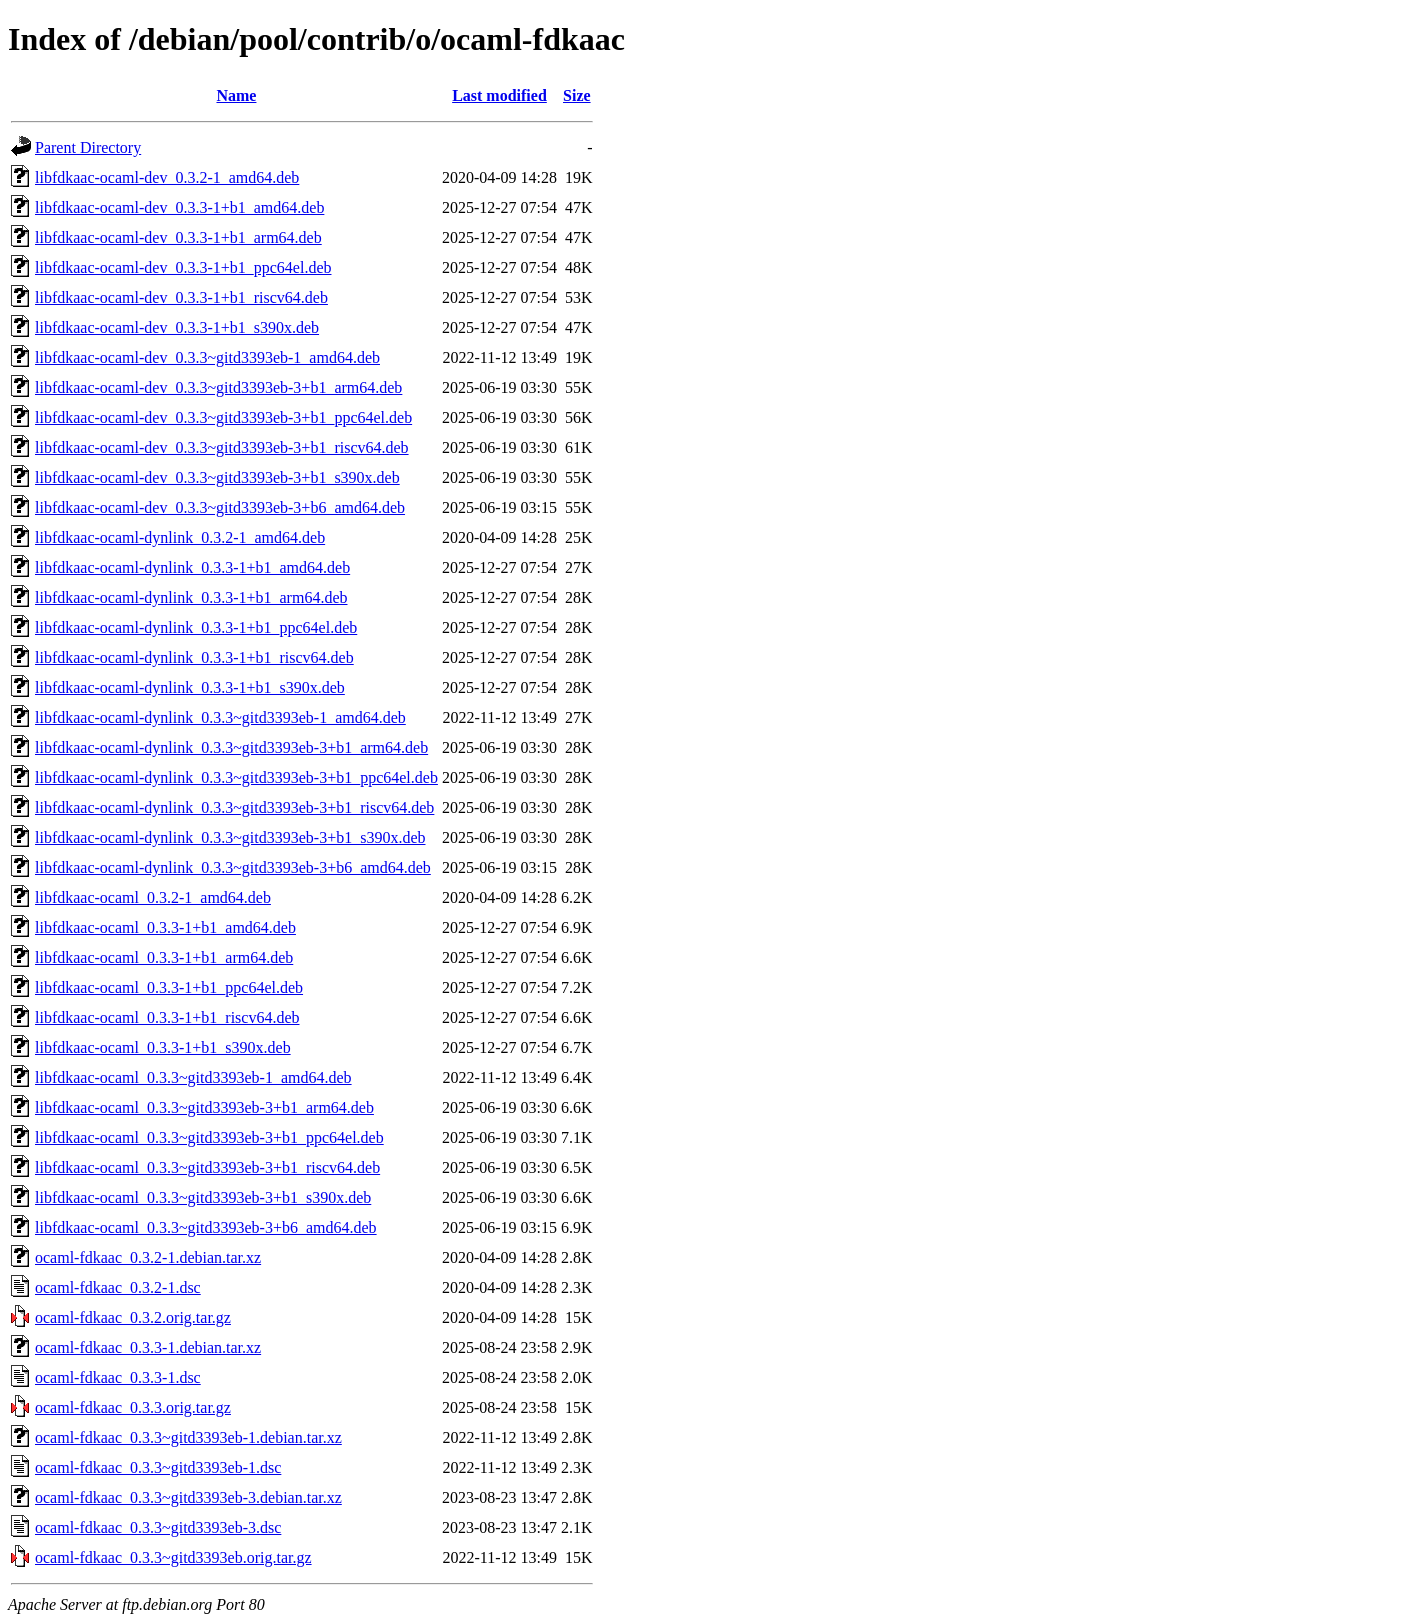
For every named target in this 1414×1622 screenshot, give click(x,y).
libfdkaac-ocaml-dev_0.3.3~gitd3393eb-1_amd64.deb (207, 357)
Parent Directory (88, 147)
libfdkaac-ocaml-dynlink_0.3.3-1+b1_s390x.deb (190, 687)
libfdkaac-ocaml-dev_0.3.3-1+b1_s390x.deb (177, 327)
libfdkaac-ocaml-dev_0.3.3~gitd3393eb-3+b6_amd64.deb (220, 507)
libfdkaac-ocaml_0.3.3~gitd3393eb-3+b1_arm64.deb (204, 1107)
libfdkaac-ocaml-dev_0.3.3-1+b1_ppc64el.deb (183, 267)
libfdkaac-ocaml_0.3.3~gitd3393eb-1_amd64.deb (193, 1077)
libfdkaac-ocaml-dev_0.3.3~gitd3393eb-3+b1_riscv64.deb (222, 447)
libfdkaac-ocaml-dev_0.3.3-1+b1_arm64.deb (178, 237)
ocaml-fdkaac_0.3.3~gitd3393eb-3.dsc (158, 1527)
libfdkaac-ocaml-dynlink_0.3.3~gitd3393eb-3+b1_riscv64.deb (234, 807)
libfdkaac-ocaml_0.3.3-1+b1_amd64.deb (165, 927)
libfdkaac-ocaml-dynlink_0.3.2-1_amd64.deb (180, 537)
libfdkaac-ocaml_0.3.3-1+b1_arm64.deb (164, 957)
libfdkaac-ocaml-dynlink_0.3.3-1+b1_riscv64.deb (194, 657)
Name (236, 95)
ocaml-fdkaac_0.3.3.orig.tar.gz (133, 1407)
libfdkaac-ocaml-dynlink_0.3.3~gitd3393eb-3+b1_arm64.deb (231, 747)
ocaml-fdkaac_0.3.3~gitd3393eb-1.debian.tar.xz (188, 1437)
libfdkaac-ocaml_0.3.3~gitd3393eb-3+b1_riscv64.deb (207, 1167)
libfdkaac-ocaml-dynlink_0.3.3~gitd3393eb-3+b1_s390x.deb (230, 837)
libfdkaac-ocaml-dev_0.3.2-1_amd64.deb (167, 177)
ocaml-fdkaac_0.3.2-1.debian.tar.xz (148, 1257)
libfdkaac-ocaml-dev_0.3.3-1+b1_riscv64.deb (181, 297)
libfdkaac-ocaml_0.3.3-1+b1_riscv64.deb (167, 1017)
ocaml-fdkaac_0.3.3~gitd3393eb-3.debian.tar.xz (188, 1497)
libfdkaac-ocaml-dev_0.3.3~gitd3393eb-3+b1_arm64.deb (218, 387)
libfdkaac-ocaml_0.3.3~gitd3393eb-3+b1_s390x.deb (203, 1197)
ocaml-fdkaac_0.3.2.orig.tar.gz (133, 1317)
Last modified (499, 95)
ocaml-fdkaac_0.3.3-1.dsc (118, 1377)
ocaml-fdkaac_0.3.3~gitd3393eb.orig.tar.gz (173, 1557)
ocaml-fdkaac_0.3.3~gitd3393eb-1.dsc (158, 1467)
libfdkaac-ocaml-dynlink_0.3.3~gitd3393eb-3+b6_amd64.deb (233, 867)
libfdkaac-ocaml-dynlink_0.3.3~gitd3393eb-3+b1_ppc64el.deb (236, 777)
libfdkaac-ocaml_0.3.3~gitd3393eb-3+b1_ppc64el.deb (209, 1137)
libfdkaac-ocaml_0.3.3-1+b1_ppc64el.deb (169, 987)
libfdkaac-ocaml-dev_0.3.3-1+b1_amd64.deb (179, 207)
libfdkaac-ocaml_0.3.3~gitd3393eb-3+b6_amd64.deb (206, 1227)
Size (577, 95)
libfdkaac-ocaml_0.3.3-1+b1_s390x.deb (163, 1047)
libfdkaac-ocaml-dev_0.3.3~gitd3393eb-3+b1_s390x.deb (217, 477)
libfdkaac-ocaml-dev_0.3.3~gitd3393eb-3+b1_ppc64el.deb (223, 417)
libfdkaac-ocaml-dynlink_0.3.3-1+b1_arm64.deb (191, 597)
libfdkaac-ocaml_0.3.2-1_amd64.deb (153, 897)
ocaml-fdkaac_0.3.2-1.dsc (118, 1287)
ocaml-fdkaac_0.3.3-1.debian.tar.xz (148, 1347)
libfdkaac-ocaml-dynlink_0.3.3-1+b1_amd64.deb (192, 567)
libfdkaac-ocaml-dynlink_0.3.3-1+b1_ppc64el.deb (196, 627)
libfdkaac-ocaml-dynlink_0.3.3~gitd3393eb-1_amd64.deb (220, 717)
